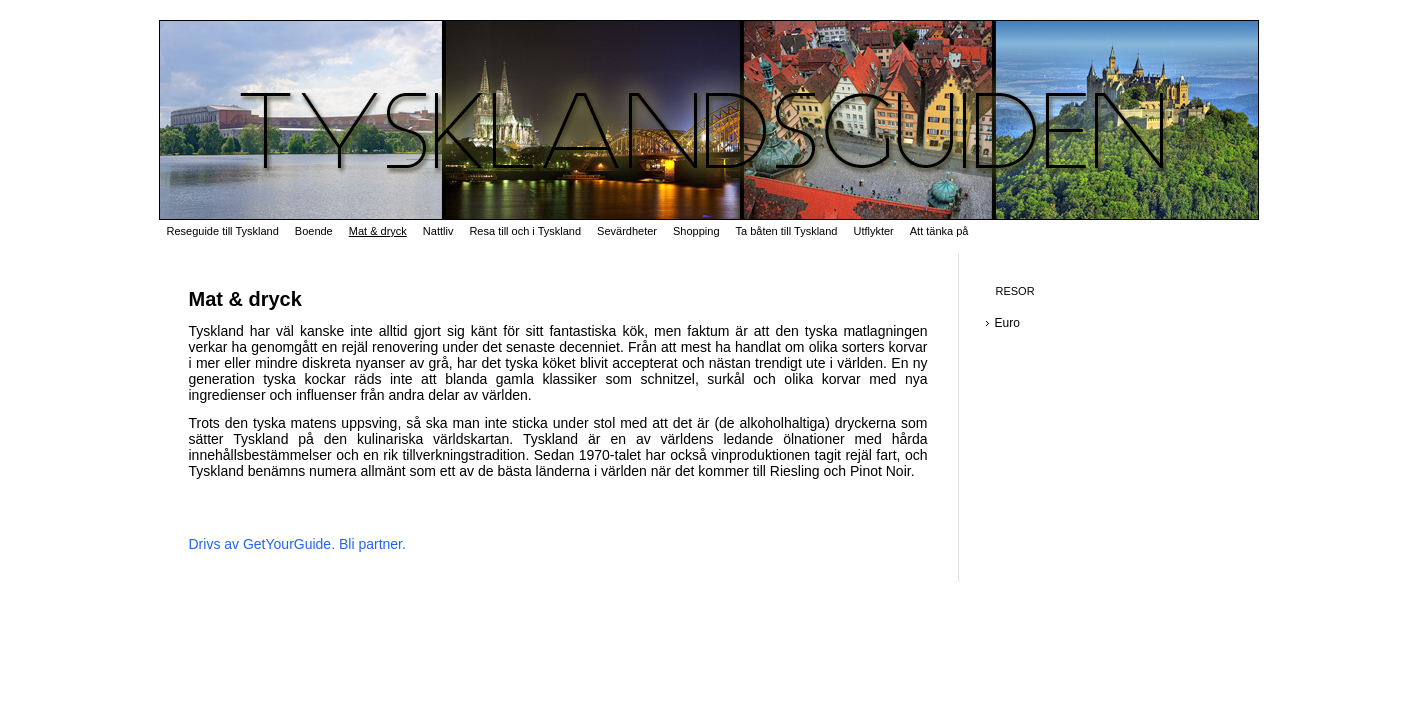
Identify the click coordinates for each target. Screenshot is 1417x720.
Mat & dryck (378, 231)
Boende (314, 231)
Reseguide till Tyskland (223, 231)
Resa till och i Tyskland (525, 231)
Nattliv (438, 231)
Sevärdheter (627, 231)
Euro (1007, 323)
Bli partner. (372, 544)
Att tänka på (939, 231)
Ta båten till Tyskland (787, 231)
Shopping (696, 231)
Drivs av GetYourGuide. (262, 544)
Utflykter (873, 231)
